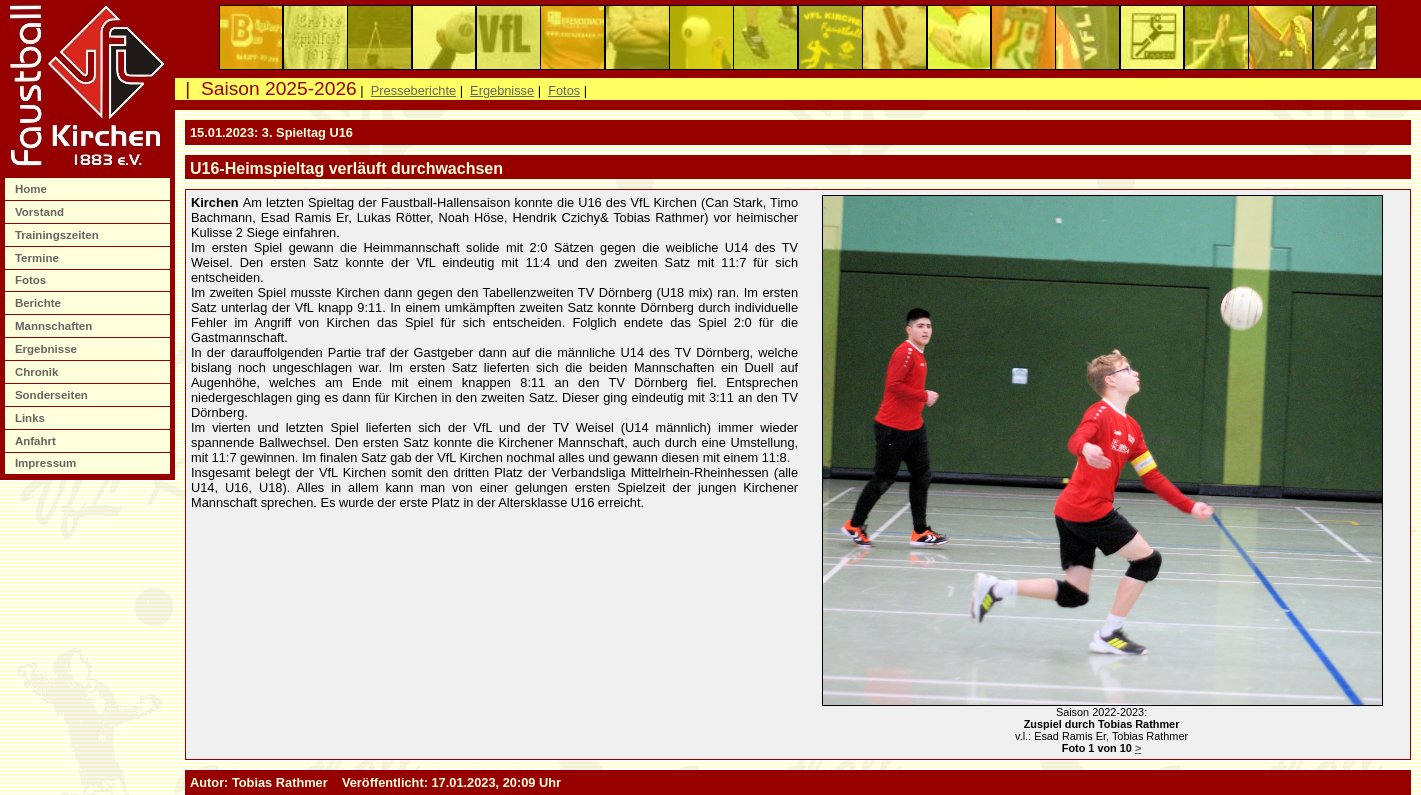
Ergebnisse (47, 349)
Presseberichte (413, 90)
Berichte (39, 303)
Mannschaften (55, 326)
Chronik (38, 372)
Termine (38, 258)
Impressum (47, 463)
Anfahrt (37, 441)
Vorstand (41, 212)
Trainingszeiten (58, 235)
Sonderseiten (53, 395)
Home (32, 189)
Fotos (32, 280)
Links (31, 418)
